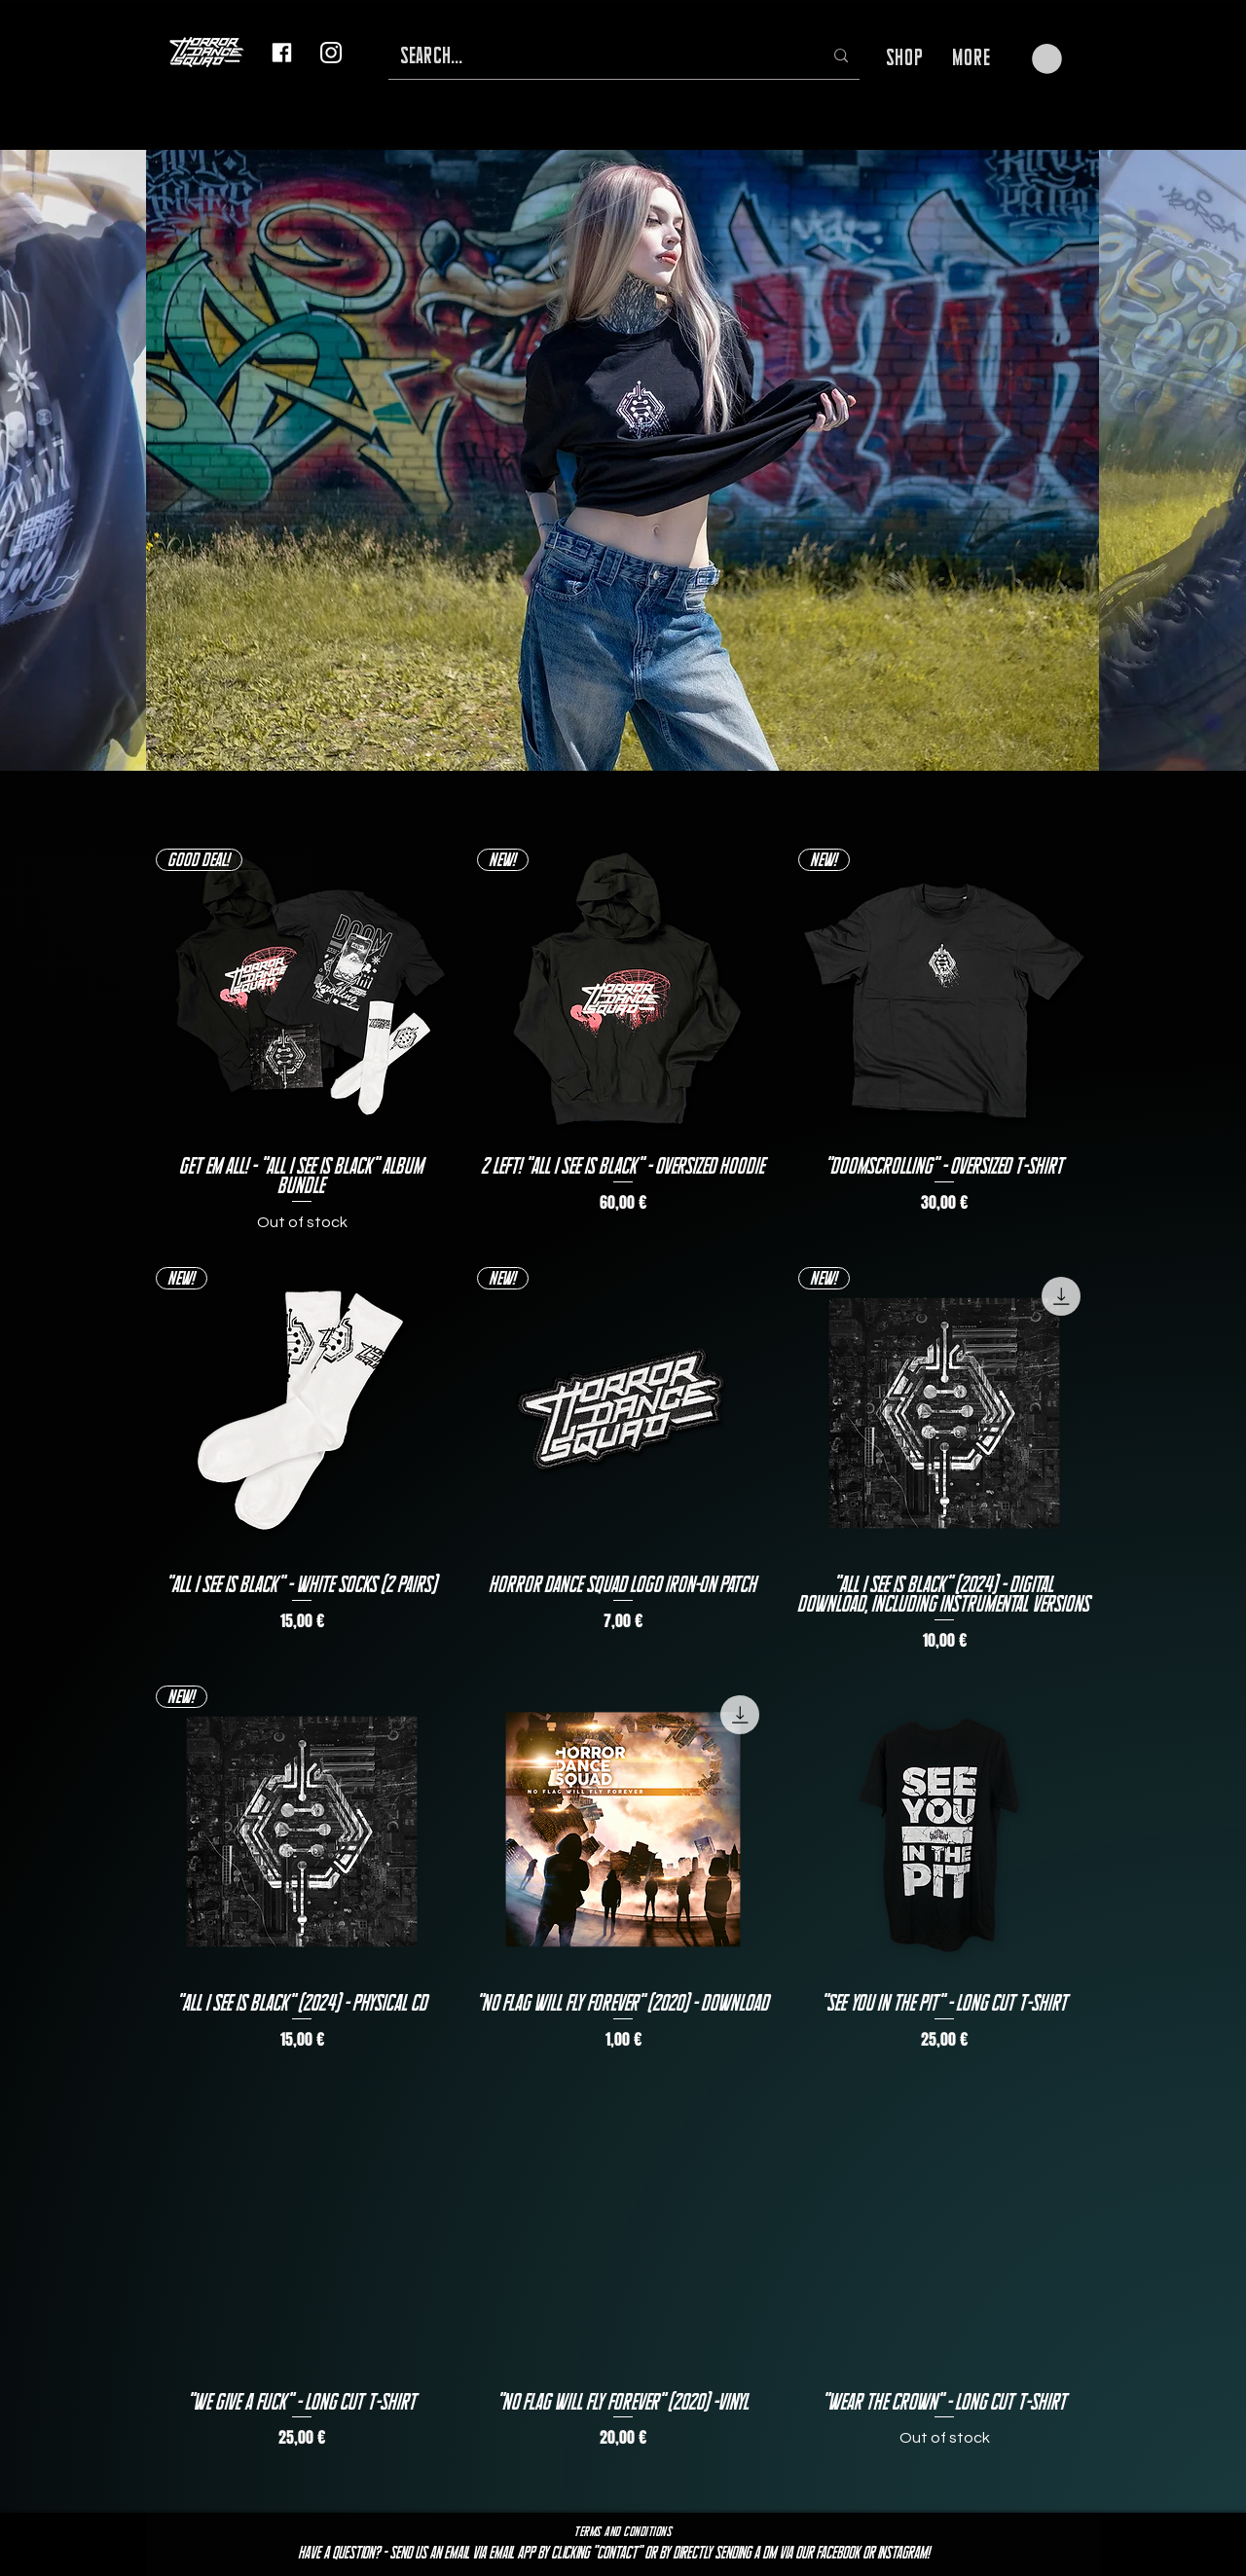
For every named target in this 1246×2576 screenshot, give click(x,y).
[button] (1047, 59)
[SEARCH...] (596, 56)
